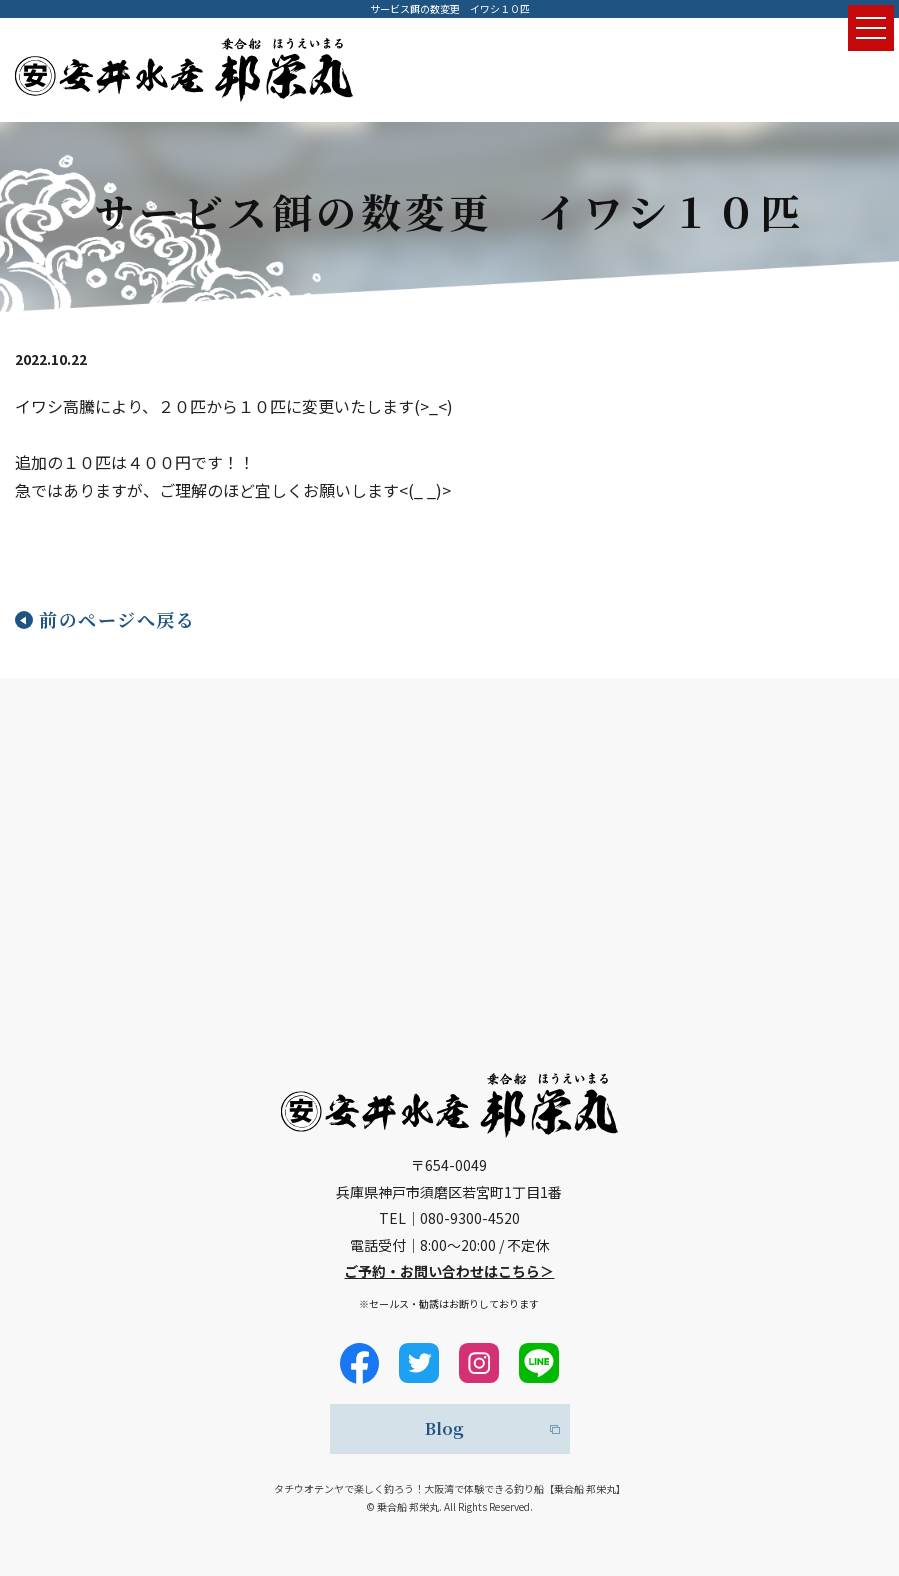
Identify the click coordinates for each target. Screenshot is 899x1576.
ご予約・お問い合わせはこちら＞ (449, 1271)
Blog (444, 1428)
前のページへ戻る (117, 619)
